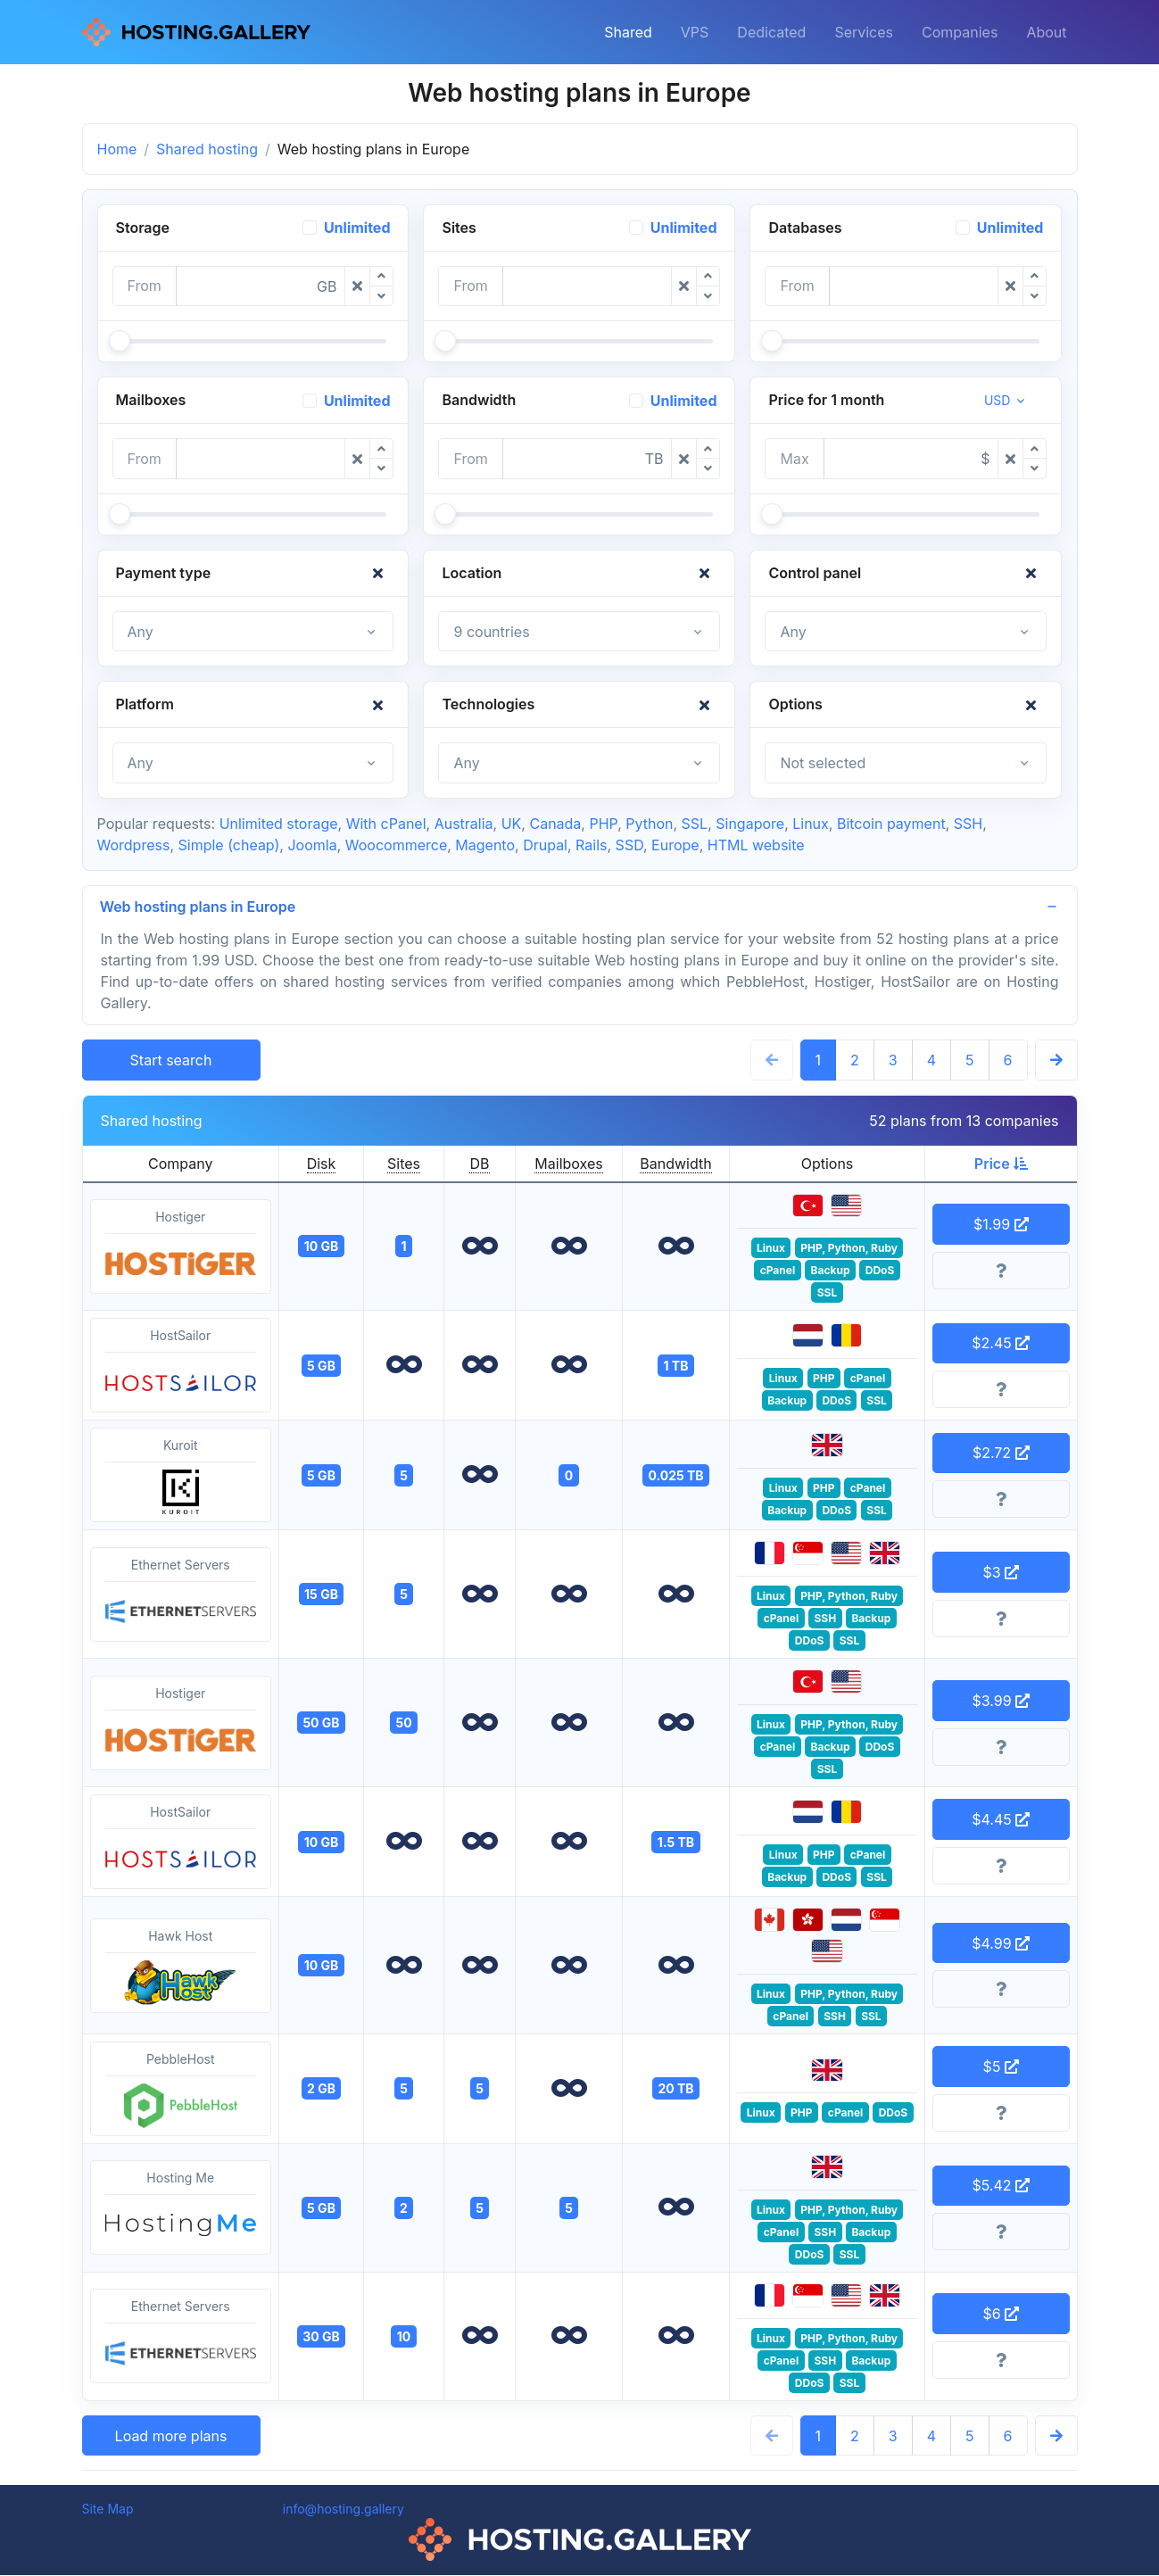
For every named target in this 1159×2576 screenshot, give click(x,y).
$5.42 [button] (1001, 2186)
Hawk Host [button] (181, 1967)
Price (1001, 1164)
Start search (171, 1061)
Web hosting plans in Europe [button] (199, 907)
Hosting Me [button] (181, 2209)
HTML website (756, 845)
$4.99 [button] (1001, 1944)
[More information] (1001, 1271)
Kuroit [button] (181, 1476)
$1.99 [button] (1001, 1225)
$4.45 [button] (1001, 1820)
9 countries (491, 632)
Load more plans (171, 2437)
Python (649, 823)
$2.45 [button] (1001, 1344)
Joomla (311, 845)
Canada (555, 823)
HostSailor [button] (181, 1367)
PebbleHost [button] (181, 2090)
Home (117, 149)
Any (140, 632)
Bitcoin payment (891, 823)
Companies (960, 32)
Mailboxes (568, 1164)
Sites (403, 1164)
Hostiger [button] (181, 1248)
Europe (675, 845)
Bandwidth (675, 1164)
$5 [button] (1001, 2067)
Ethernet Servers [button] (181, 1596)
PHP (603, 823)
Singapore (750, 823)
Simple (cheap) (228, 845)
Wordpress (133, 845)
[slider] (119, 341)
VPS (695, 32)
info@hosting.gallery (343, 2509)
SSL (695, 823)
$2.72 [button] (1001, 1453)
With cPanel (386, 823)
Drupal (545, 845)
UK (511, 823)
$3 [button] (1000, 1573)
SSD (629, 845)
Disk (321, 1164)
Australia (464, 823)
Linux (810, 823)
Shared (628, 32)
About (1046, 32)
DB (479, 1164)
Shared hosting (207, 149)
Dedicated (771, 32)
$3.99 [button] (1001, 1701)
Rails (591, 845)
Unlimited (357, 227)
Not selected (822, 763)
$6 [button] (1000, 2314)
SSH (968, 823)
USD (997, 400)
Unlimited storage (278, 823)
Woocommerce (396, 845)
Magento (485, 845)
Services (863, 32)
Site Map (108, 2509)
